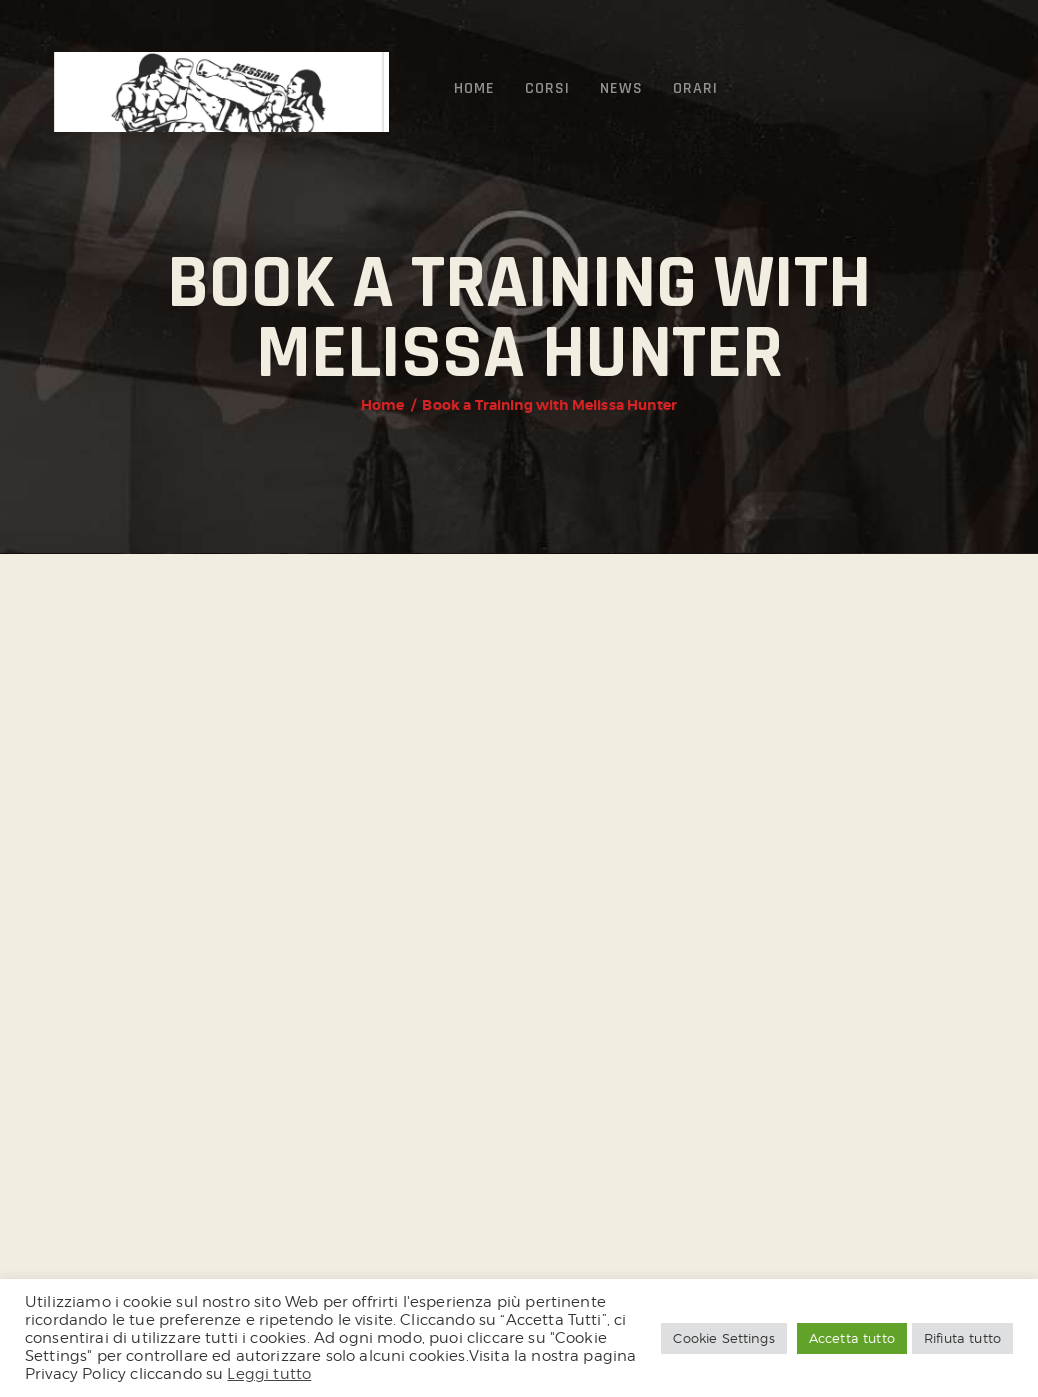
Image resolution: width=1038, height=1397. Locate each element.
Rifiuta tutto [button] (962, 1338)
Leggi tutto (269, 1373)
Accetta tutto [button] (852, 1338)
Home (383, 405)
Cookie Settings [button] (723, 1338)
